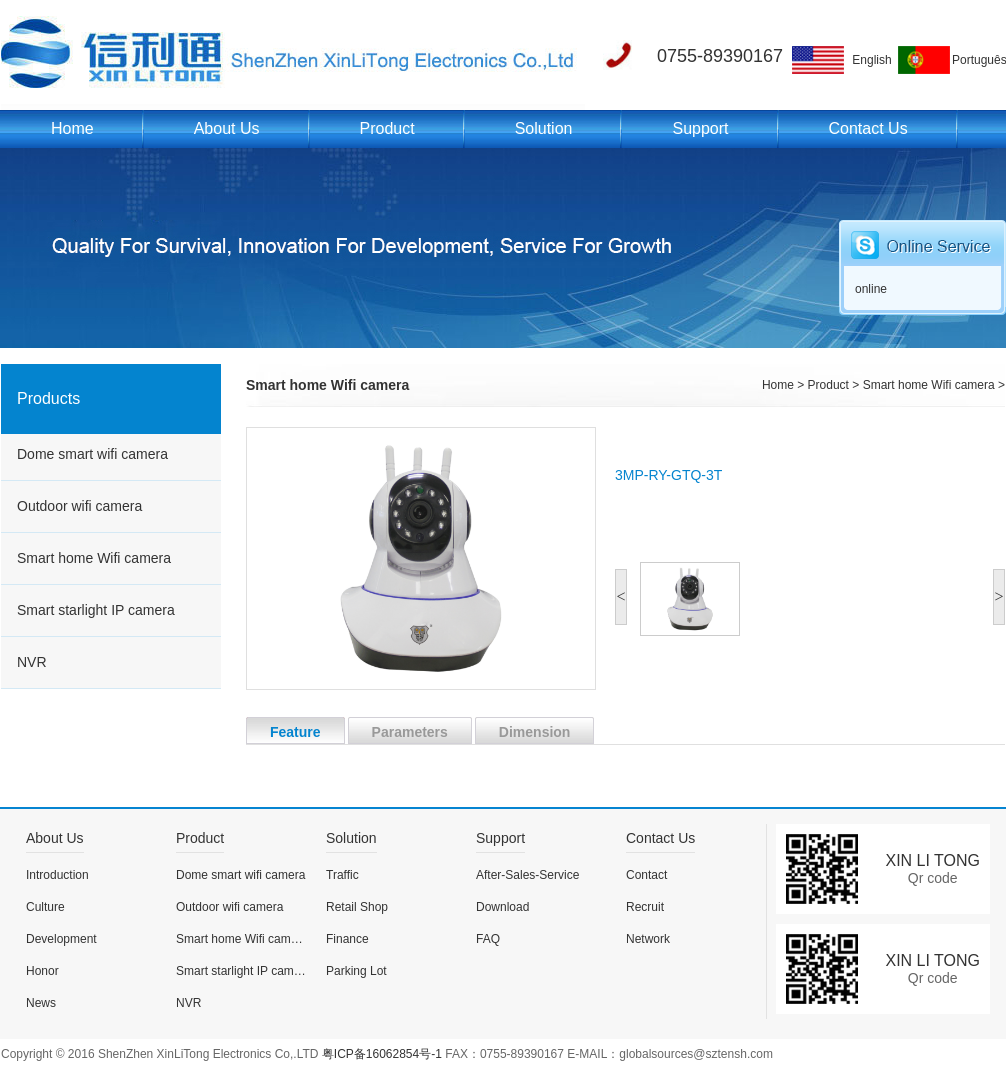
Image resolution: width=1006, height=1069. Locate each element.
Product (387, 128)
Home (72, 128)
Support (700, 128)
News (41, 1003)
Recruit (645, 907)
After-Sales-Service (527, 875)
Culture (45, 907)
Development (61, 939)
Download (502, 907)
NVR (32, 662)
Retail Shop (357, 907)
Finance (347, 939)
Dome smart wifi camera (92, 454)
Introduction (57, 875)
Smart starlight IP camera (96, 610)
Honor (42, 971)
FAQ (488, 939)
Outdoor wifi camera (79, 506)
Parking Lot (356, 971)
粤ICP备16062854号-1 (382, 1054)
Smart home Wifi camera (94, 558)
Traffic (342, 875)
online (871, 289)
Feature (283, 730)
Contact (646, 875)
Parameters (398, 730)
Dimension (523, 730)
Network (648, 939)
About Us (227, 128)
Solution (544, 128)
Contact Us (868, 128)
